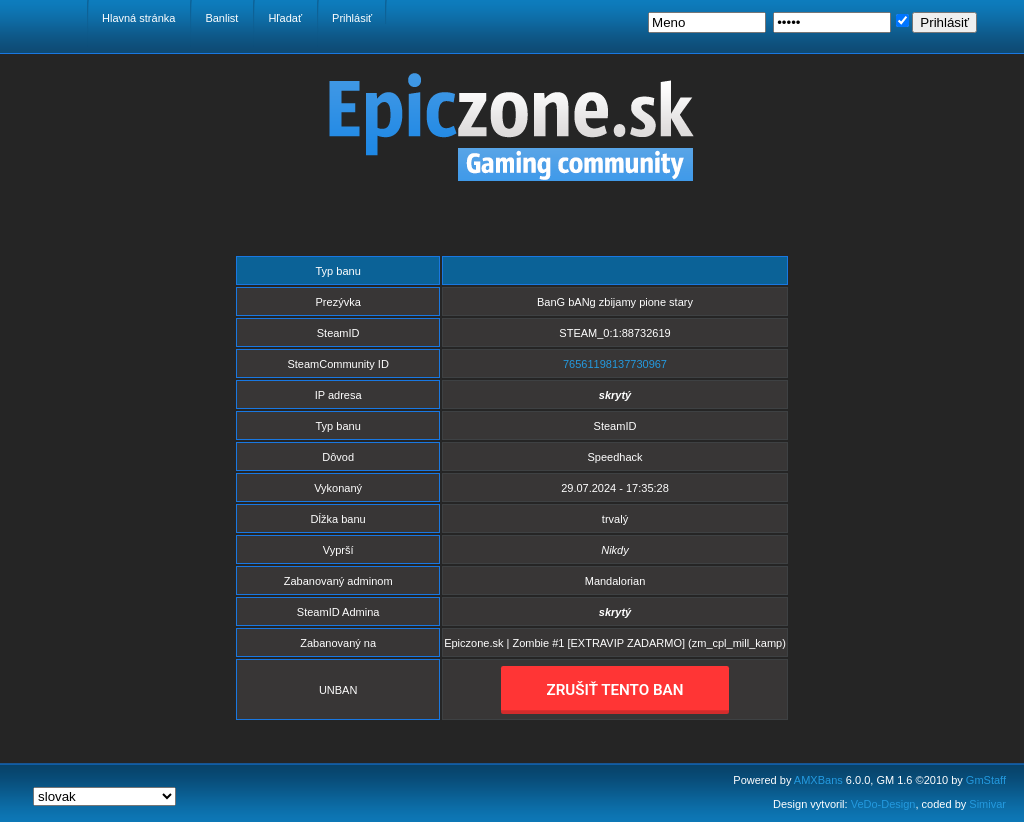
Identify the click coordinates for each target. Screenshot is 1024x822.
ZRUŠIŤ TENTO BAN (615, 690)
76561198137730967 (615, 364)
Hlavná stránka (138, 18)
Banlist (221, 18)
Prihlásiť (352, 18)
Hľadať (285, 18)
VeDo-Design (883, 804)
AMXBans (818, 780)
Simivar (987, 804)
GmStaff (986, 780)
